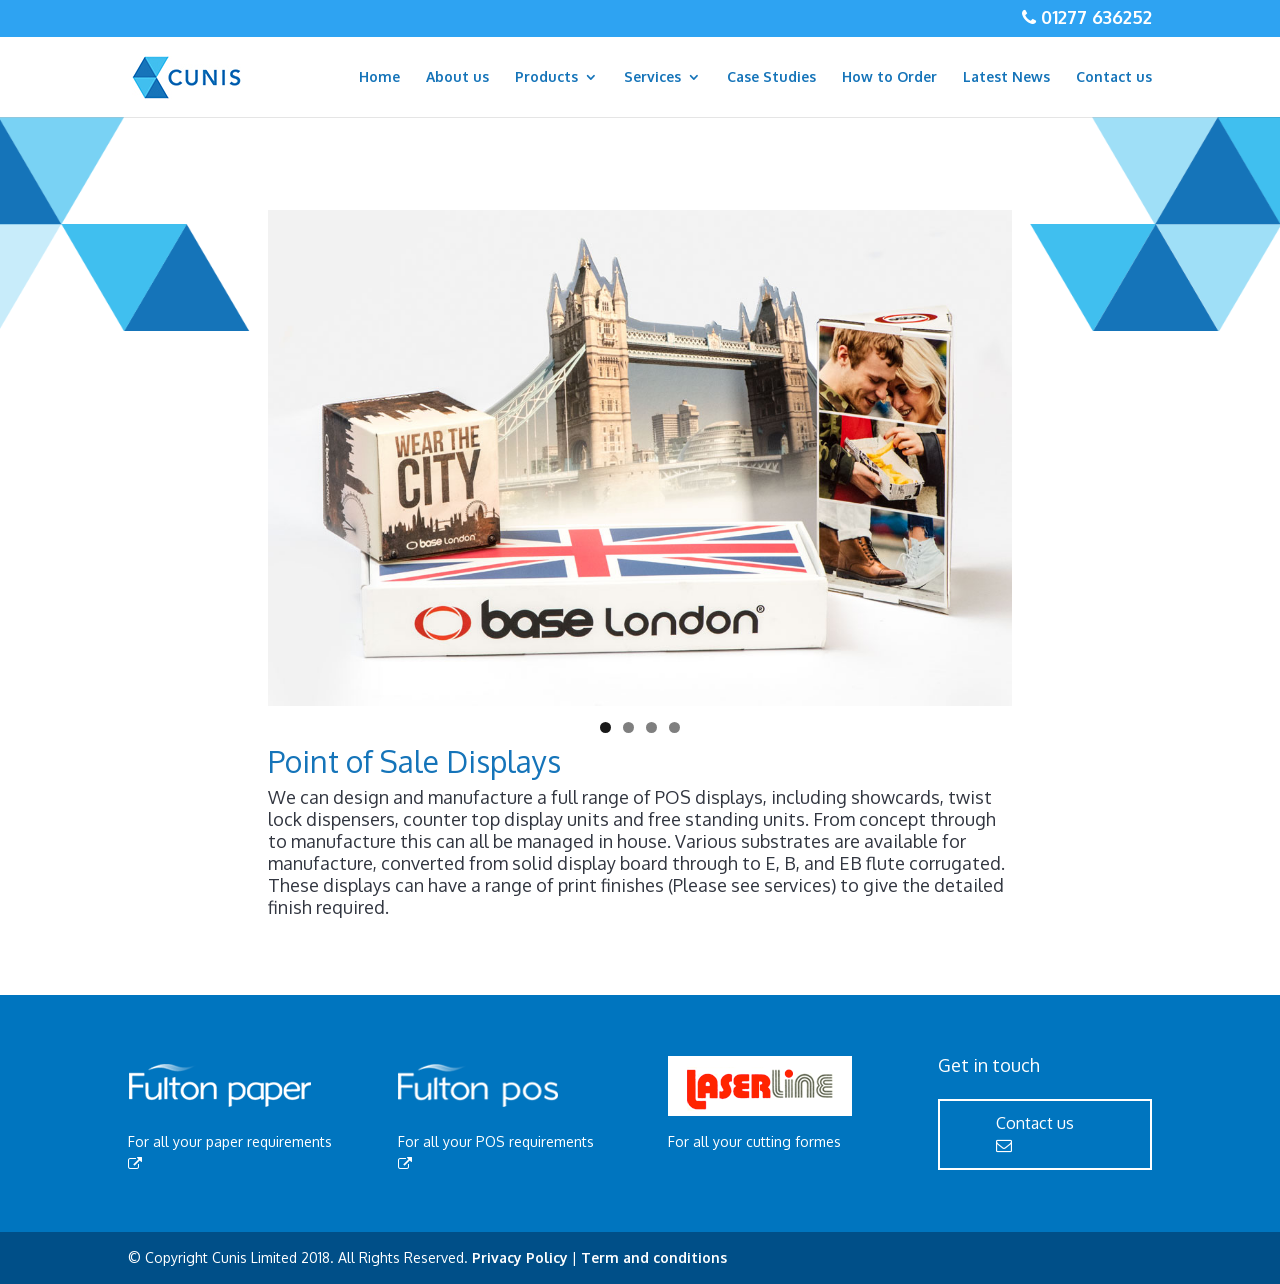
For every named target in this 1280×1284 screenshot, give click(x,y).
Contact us (1114, 77)
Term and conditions (654, 1257)
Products (546, 77)
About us (457, 77)
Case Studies (771, 77)
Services (652, 77)
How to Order (889, 77)
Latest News (1006, 77)
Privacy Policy (520, 1257)
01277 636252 (1094, 17)
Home (379, 77)
